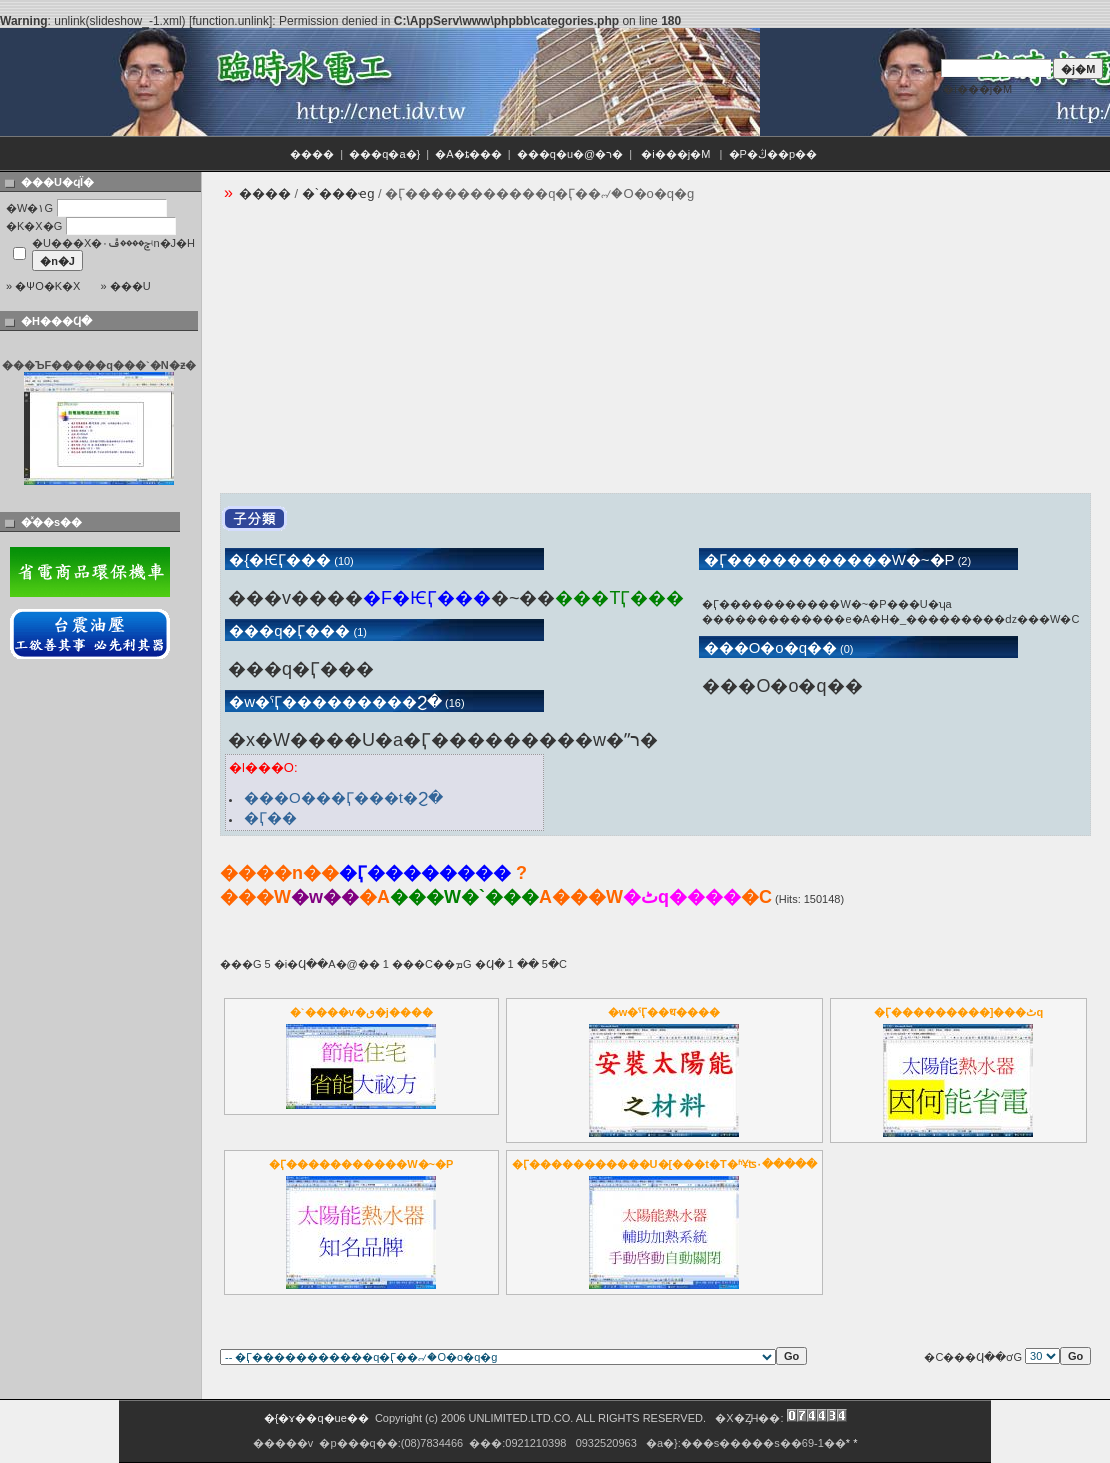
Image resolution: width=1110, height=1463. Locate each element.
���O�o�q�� (768, 647)
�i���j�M (977, 89)
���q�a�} (384, 154)
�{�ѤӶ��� (278, 559)
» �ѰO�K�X (43, 286)
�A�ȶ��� (468, 154)
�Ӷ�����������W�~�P (826, 559)
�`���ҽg (338, 193)
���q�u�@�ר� (570, 154)
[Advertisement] (494, 353)
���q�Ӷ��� (288, 630)
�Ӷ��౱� (270, 817)
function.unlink (230, 21)
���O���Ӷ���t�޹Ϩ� (343, 797)
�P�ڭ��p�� (775, 154)
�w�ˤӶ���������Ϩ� (333, 701)
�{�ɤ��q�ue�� (316, 1418)
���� (312, 154)
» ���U (125, 286)
